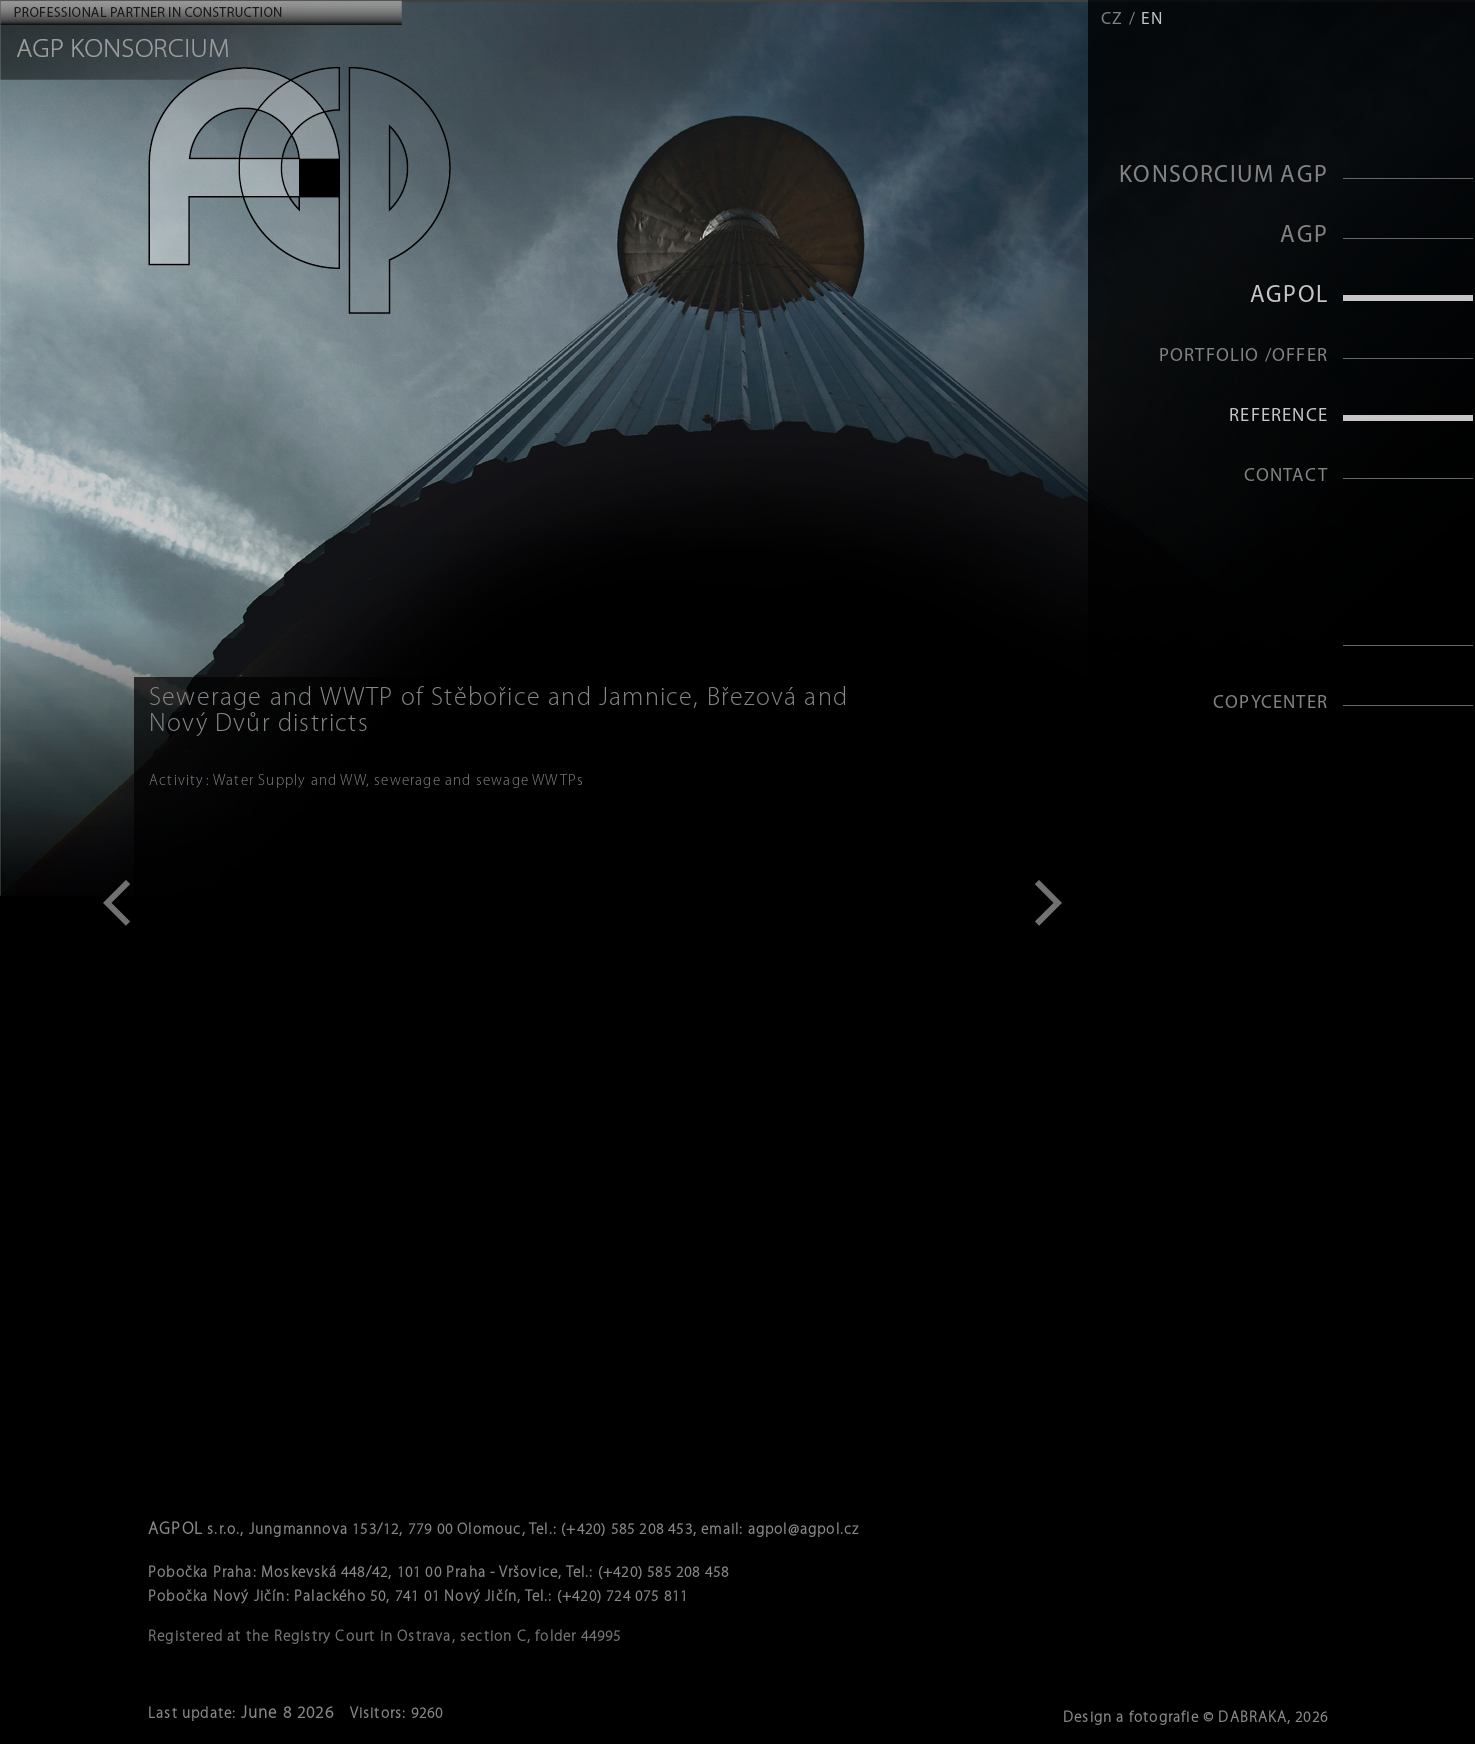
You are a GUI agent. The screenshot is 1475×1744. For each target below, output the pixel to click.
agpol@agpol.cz (804, 1530)
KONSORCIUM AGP (1223, 176)
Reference (1278, 416)
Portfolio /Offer (1243, 356)
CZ (1112, 19)
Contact (1286, 476)
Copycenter (1270, 703)
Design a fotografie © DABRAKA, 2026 (1195, 1718)
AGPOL (1289, 296)
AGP (1304, 236)
